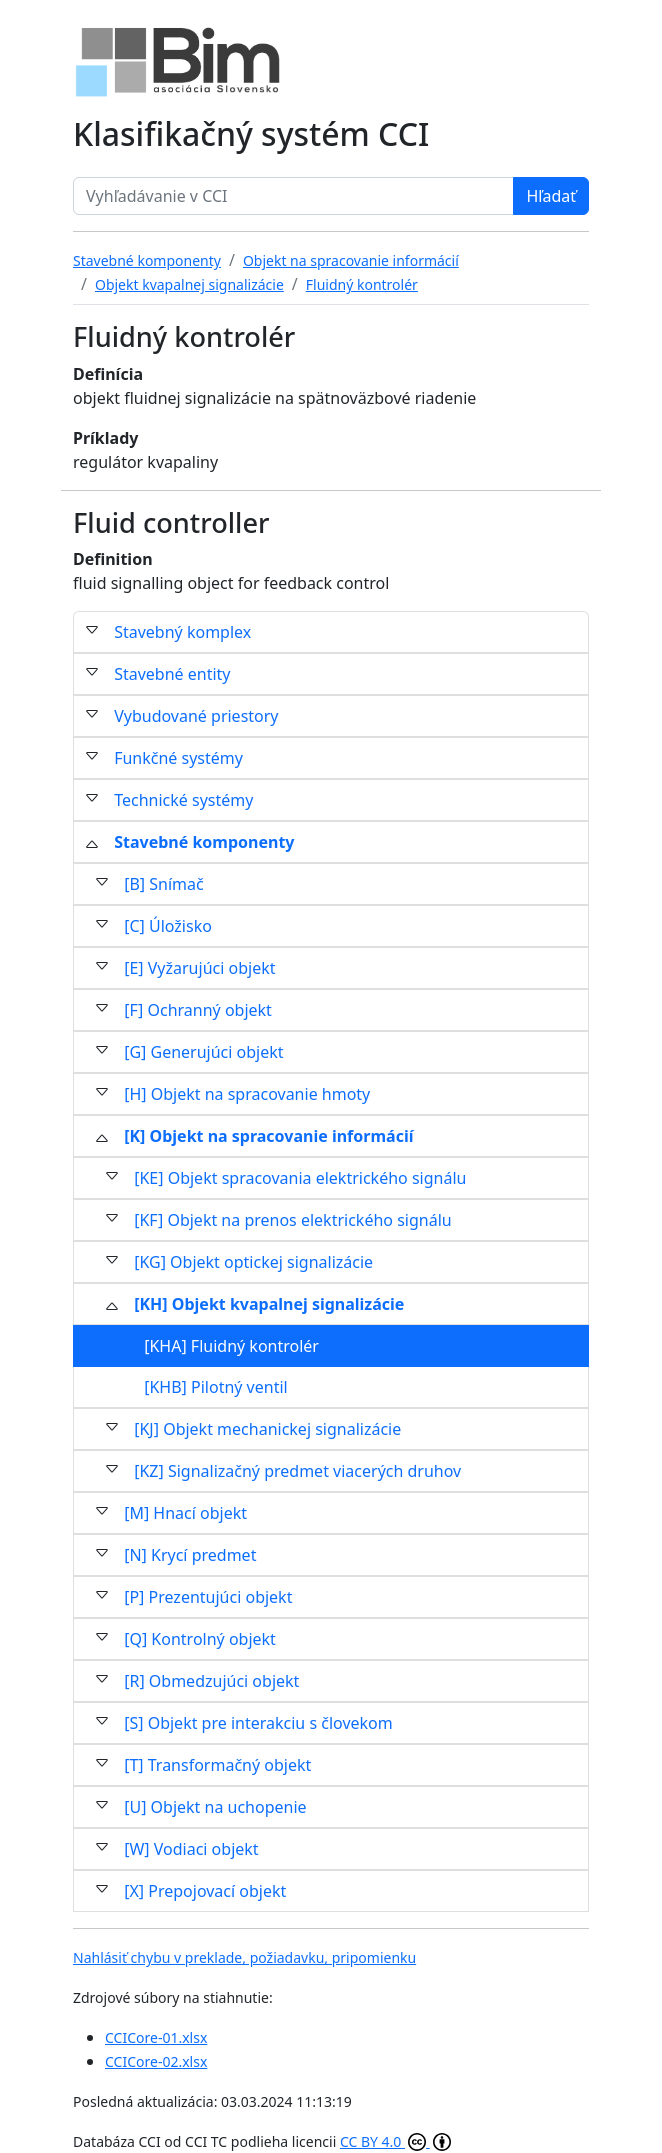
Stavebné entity (172, 674)
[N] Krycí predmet (190, 1555)
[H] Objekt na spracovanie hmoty (247, 1094)
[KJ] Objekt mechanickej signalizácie (267, 1429)
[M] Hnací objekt (185, 1513)
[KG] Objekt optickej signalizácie (253, 1262)
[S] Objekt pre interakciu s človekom (258, 1723)
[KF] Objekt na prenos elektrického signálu (292, 1220)
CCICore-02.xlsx (156, 2061)
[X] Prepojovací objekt (205, 1891)
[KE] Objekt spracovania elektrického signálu (300, 1178)
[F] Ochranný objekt (198, 1010)
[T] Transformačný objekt (217, 1765)
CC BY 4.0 (395, 2141)
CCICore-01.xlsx (156, 2037)
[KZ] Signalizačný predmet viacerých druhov (297, 1471)
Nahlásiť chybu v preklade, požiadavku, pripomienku (244, 1957)
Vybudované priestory (196, 716)
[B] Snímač (164, 884)
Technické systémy (183, 800)
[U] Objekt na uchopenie (215, 1807)
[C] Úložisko (168, 926)
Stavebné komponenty (204, 842)
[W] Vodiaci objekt (191, 1849)
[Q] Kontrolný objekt (200, 1639)
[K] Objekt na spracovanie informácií (268, 1136)
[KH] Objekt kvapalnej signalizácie (269, 1304)
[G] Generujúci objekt (203, 1052)
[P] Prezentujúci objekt (208, 1597)
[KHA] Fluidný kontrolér (231, 1346)
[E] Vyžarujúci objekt (199, 968)
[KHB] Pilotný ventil (216, 1387)
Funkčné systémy (178, 758)
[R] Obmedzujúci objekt (211, 1681)
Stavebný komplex (182, 632)
